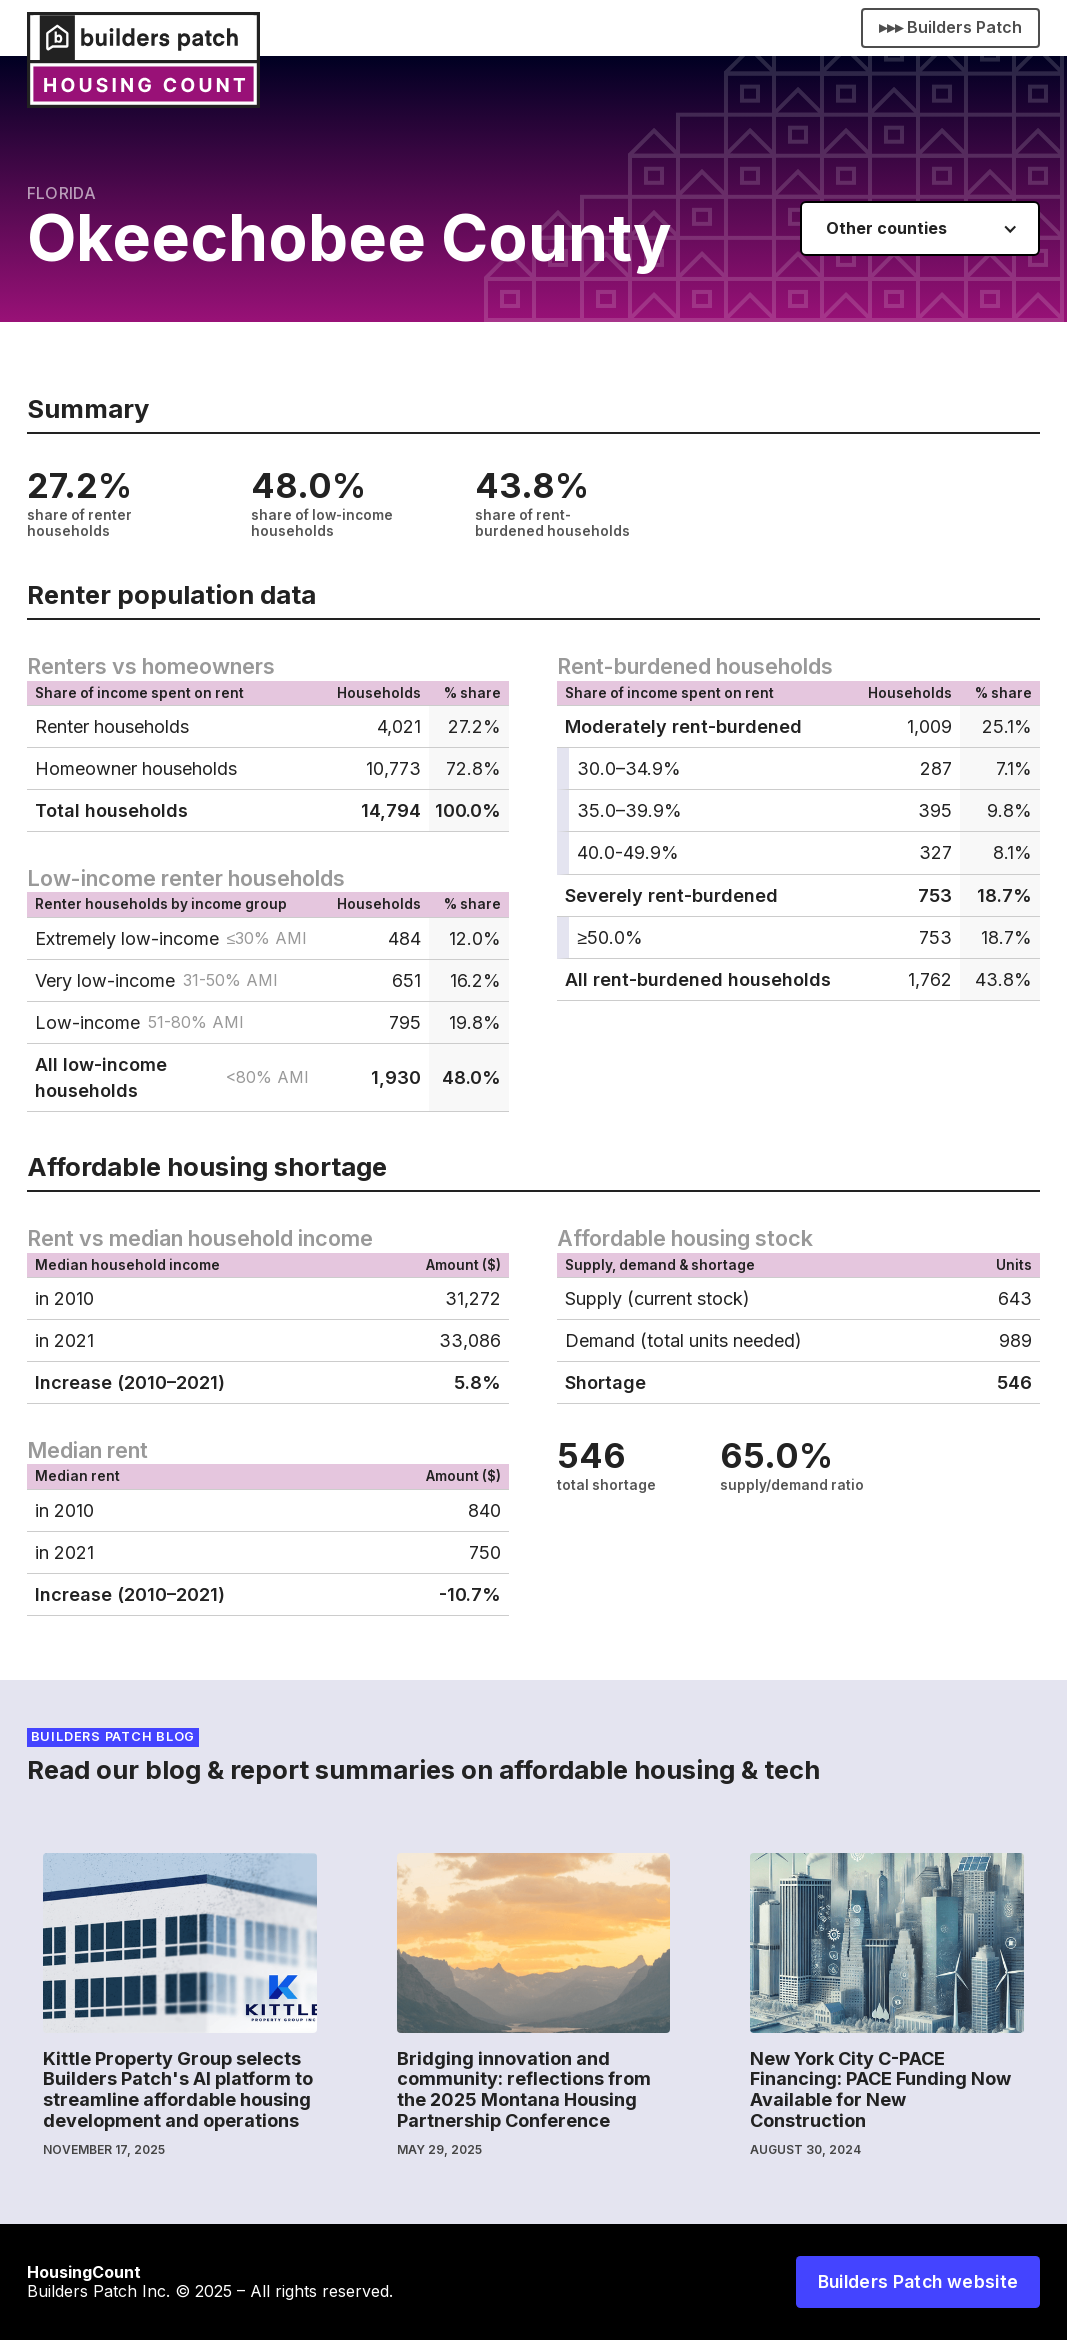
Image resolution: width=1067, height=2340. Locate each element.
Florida (61, 193)
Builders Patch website (918, 2281)
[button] (920, 228)
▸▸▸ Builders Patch (950, 27)
